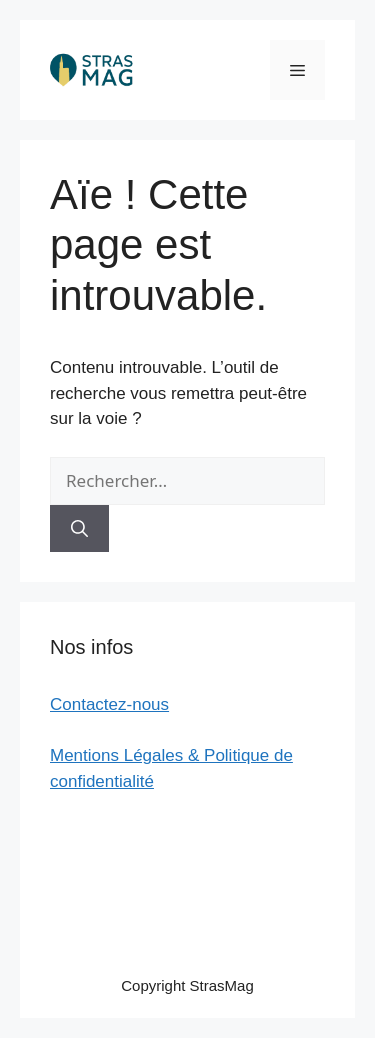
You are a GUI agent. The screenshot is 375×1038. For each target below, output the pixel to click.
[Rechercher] (79, 529)
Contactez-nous (109, 704)
